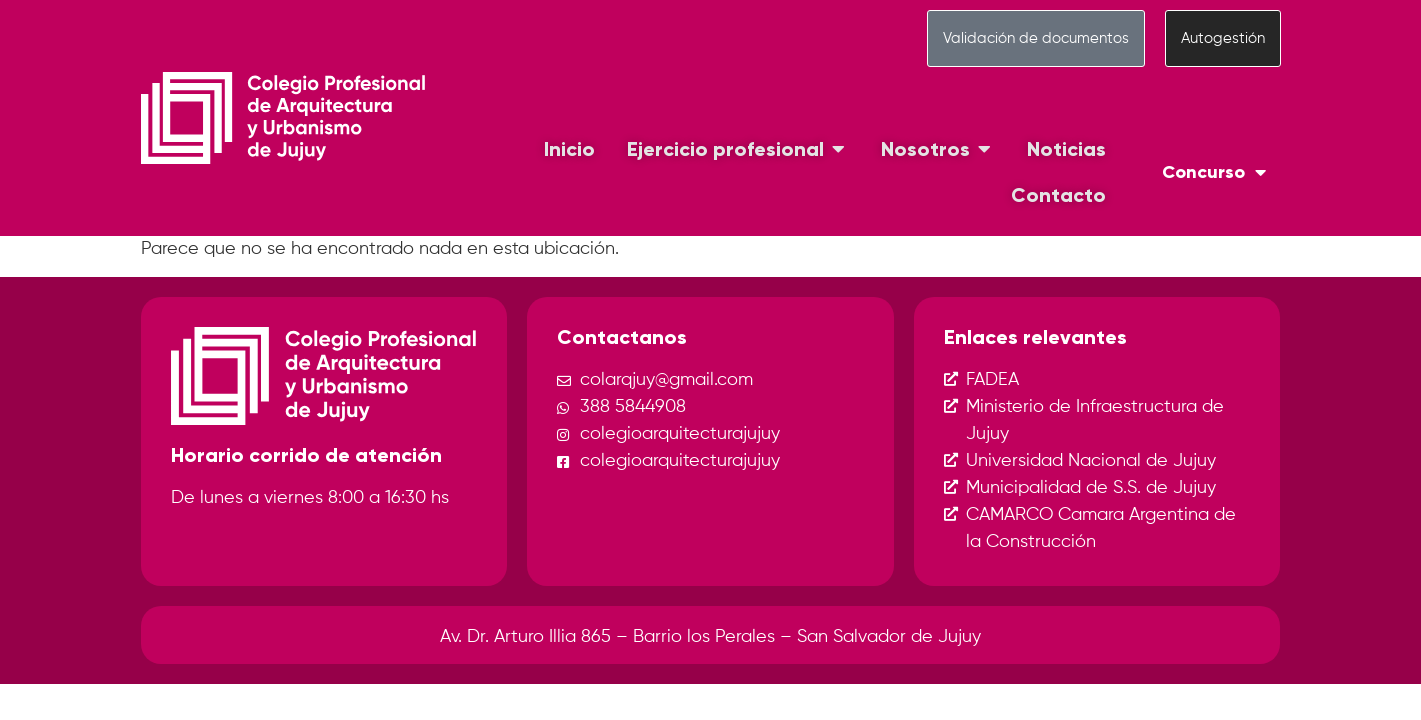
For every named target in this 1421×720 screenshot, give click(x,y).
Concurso (1214, 172)
